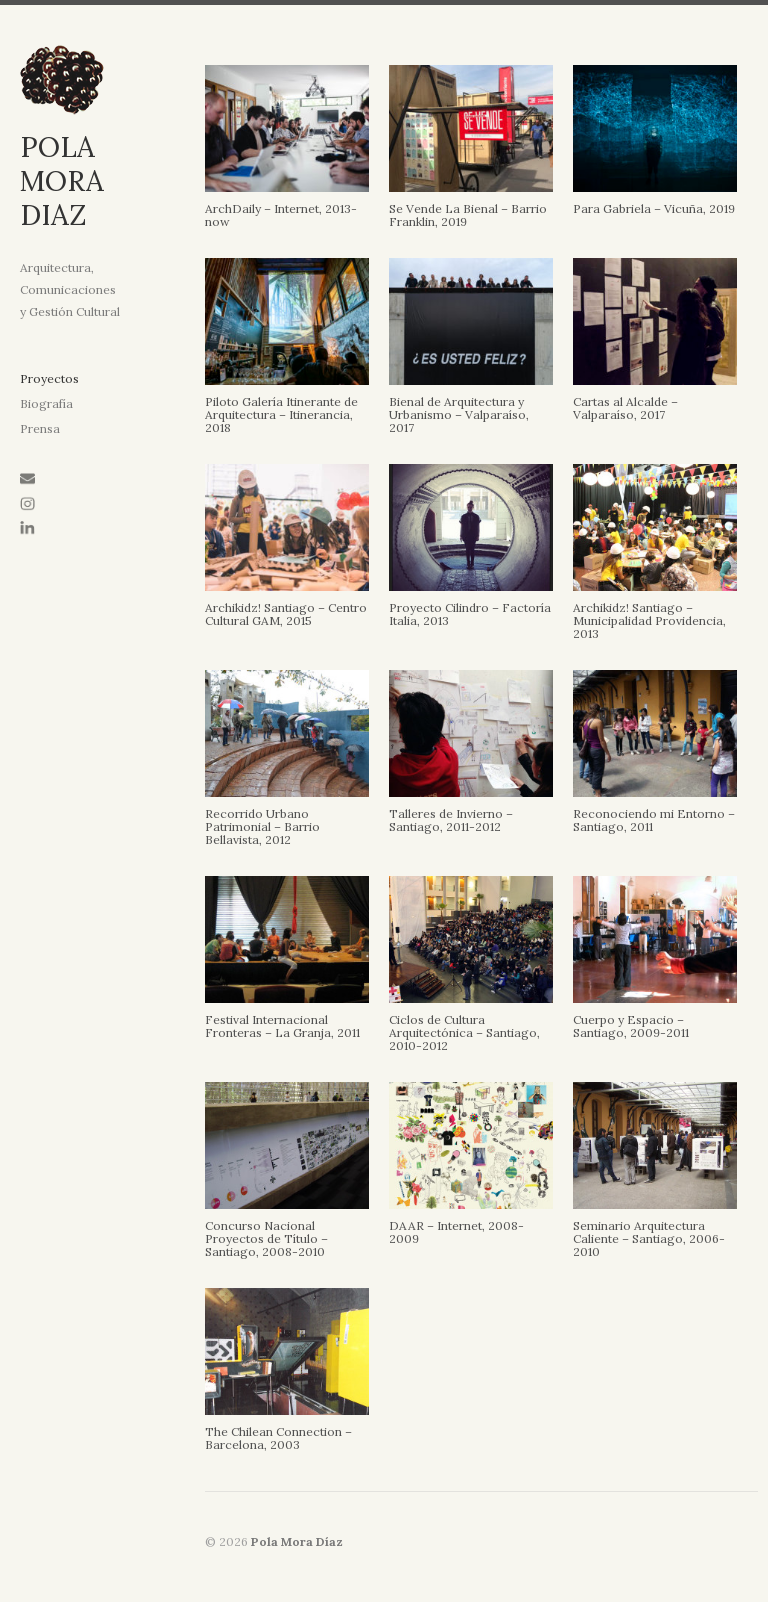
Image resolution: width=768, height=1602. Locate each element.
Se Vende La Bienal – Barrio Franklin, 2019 (468, 215)
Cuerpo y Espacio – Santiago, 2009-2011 (631, 1026)
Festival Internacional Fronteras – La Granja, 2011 (282, 1026)
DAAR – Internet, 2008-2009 (456, 1232)
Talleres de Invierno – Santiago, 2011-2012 (451, 820)
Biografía (46, 403)
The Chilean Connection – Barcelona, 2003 (278, 1438)
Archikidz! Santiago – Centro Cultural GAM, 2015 (286, 614)
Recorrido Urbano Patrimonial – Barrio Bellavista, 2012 (262, 826)
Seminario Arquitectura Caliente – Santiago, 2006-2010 (649, 1238)
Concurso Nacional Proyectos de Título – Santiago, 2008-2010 (266, 1238)
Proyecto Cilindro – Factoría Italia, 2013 (470, 614)
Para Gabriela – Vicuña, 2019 (654, 208)
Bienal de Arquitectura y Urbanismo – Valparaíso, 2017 (459, 414)
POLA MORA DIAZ (62, 181)
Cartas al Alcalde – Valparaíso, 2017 (625, 408)
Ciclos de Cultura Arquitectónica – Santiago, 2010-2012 (464, 1032)
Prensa (40, 428)
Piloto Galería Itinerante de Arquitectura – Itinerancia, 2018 (281, 414)
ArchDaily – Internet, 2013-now (281, 215)
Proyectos (49, 378)
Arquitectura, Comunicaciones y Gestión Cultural (70, 289)
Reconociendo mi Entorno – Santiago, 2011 (654, 820)
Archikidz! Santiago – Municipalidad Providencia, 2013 (649, 620)
